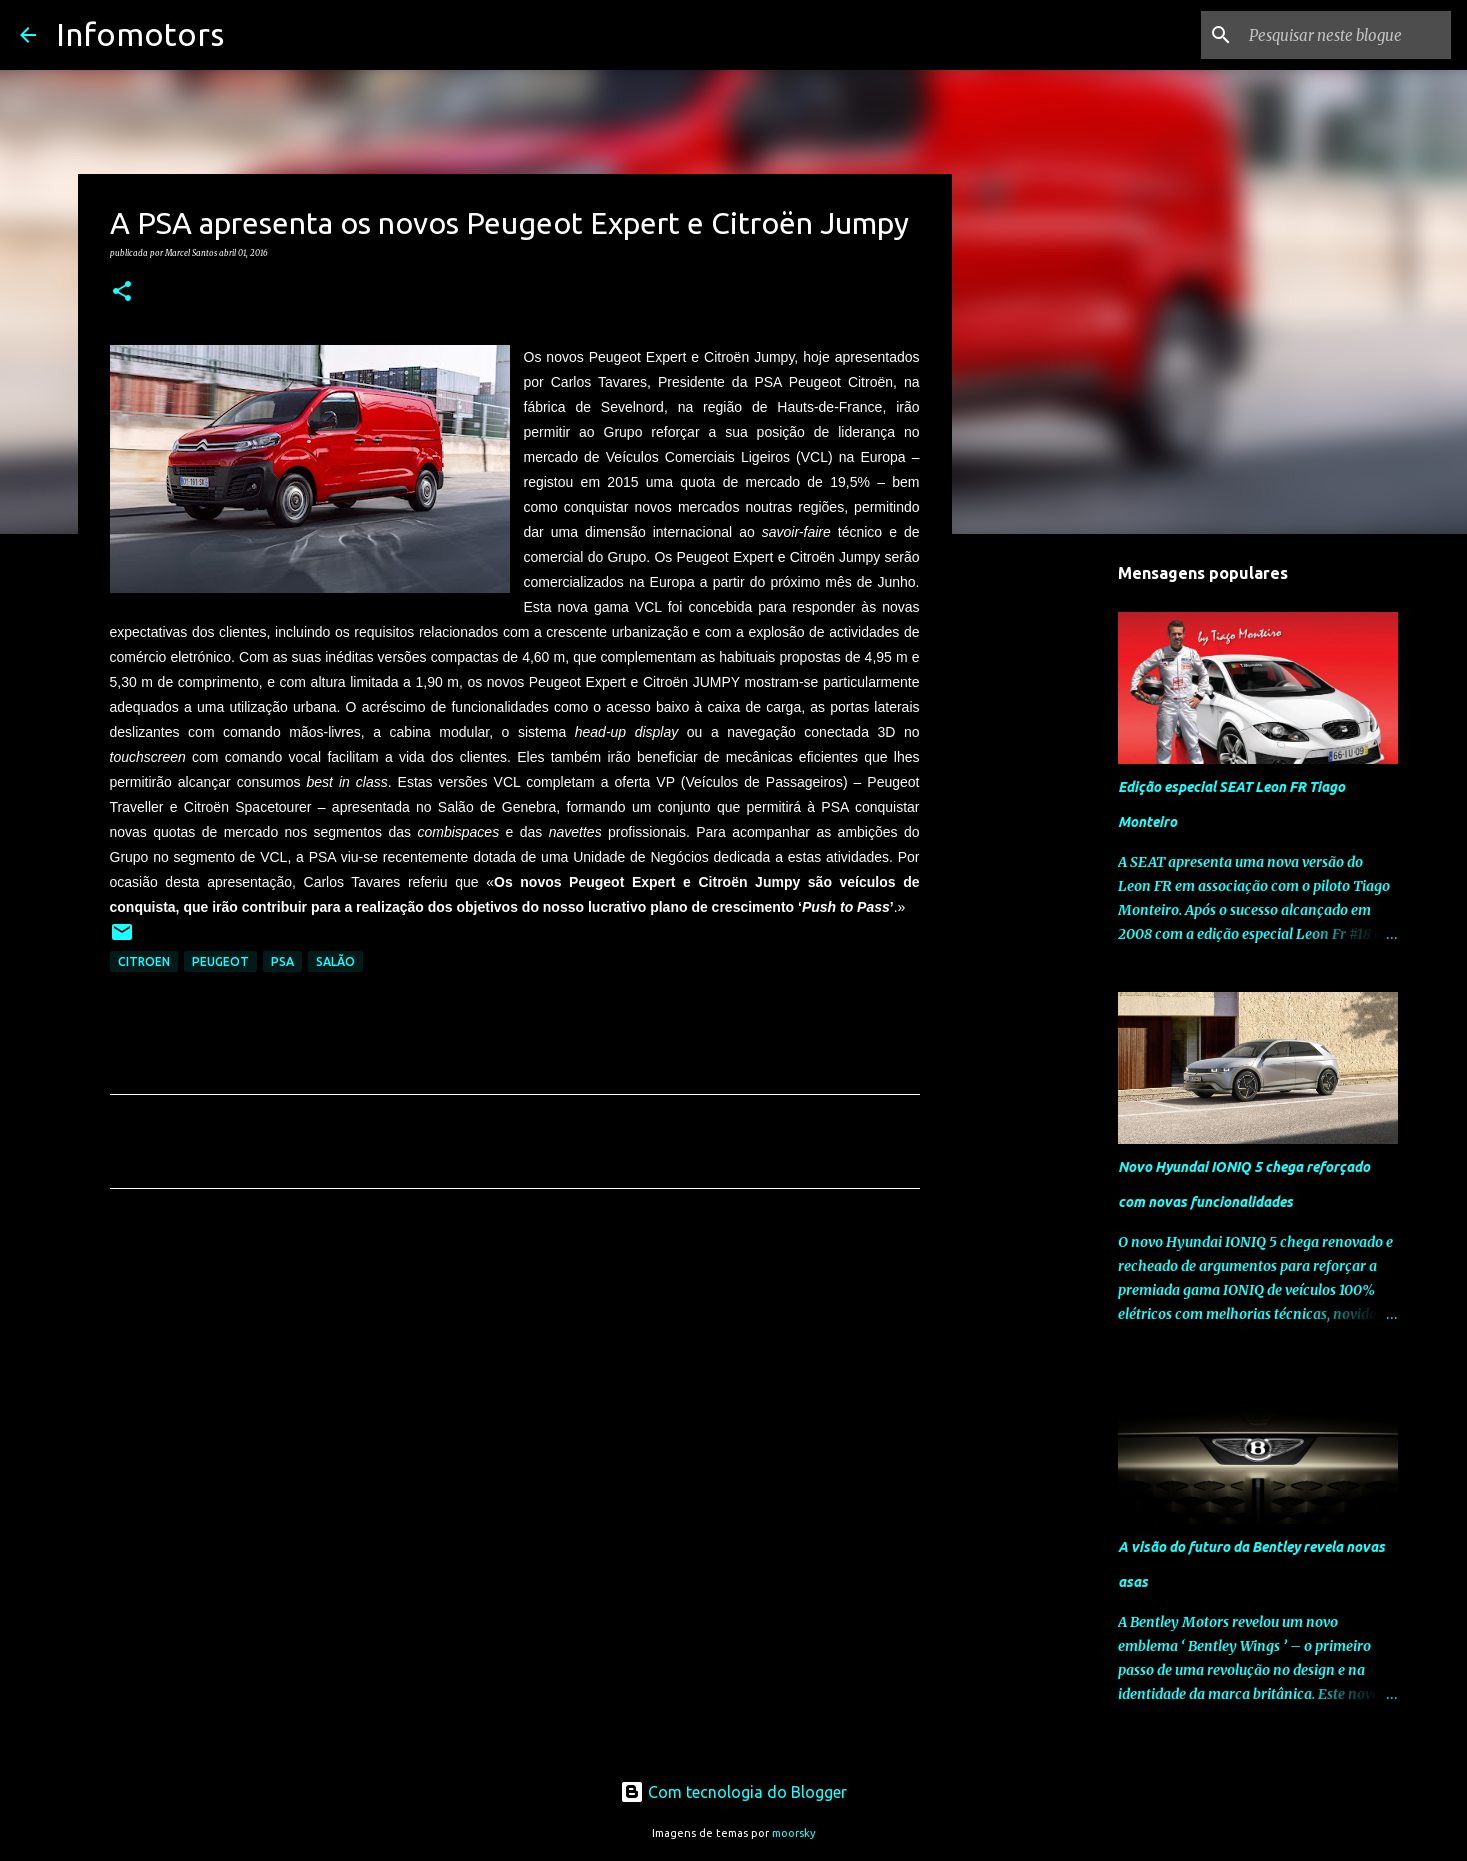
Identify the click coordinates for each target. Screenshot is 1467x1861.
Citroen (144, 961)
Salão (335, 961)
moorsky (794, 1833)
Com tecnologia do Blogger (733, 1792)
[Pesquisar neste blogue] (1346, 35)
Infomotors (140, 34)
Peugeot (220, 961)
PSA (282, 961)
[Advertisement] (515, 1391)
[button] (122, 292)
